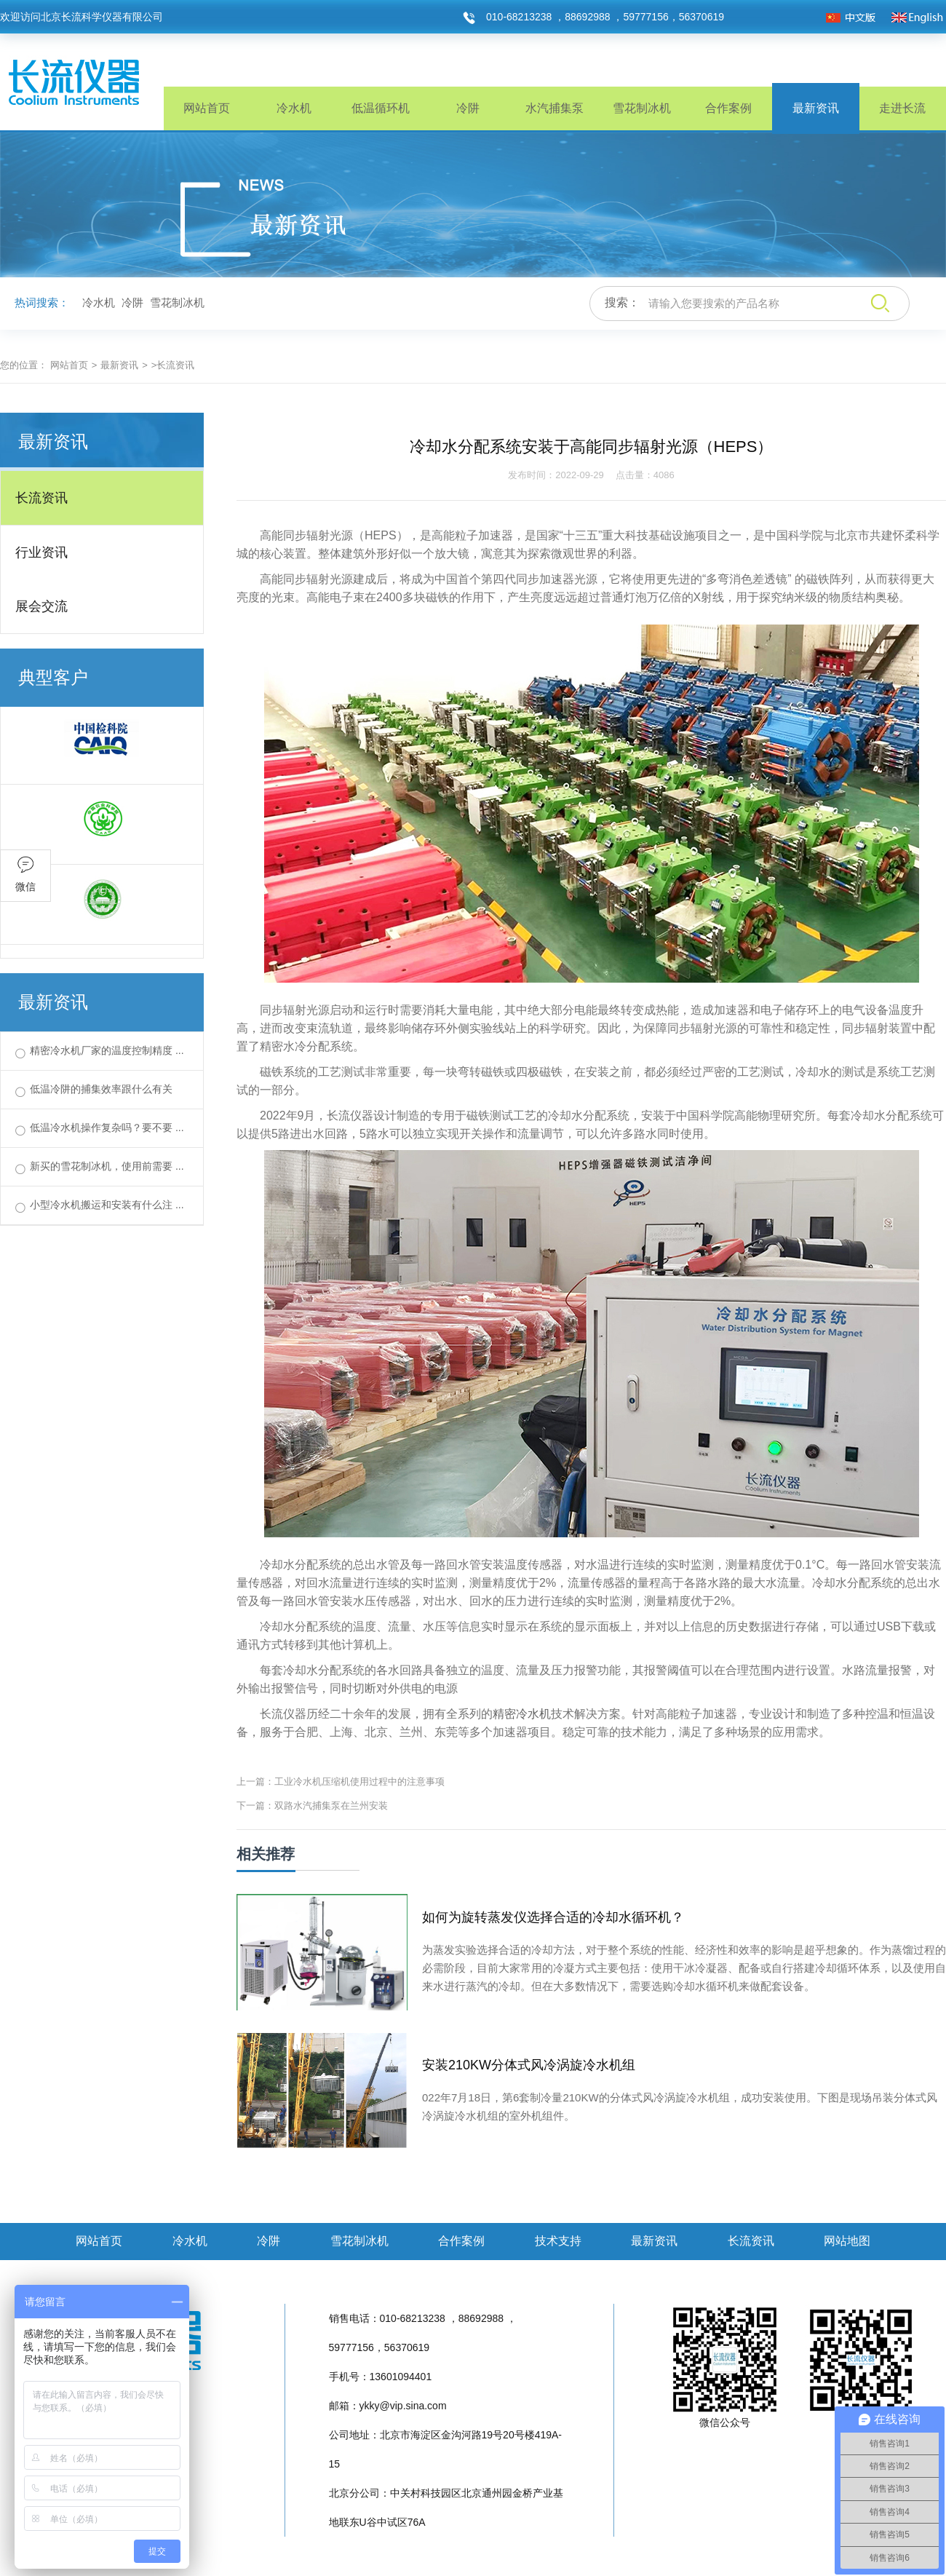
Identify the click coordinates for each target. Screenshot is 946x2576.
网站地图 (847, 2241)
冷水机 (294, 108)
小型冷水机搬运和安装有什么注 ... (107, 1204)
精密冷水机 (522, 1714)
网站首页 (206, 108)
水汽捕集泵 (554, 108)
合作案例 (728, 108)
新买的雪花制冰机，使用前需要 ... (107, 1166)
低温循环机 (380, 108)
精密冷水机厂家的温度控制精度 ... (107, 1050)
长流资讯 (41, 498)
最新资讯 (815, 108)
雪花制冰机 (642, 108)
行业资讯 (41, 552)
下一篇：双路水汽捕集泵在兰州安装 (312, 1805)
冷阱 (468, 108)
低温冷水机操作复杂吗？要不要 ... (107, 1127)
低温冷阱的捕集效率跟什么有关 (101, 1089)
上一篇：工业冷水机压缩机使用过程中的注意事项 (340, 1781)
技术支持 (558, 2241)
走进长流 (902, 108)
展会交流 (41, 606)
